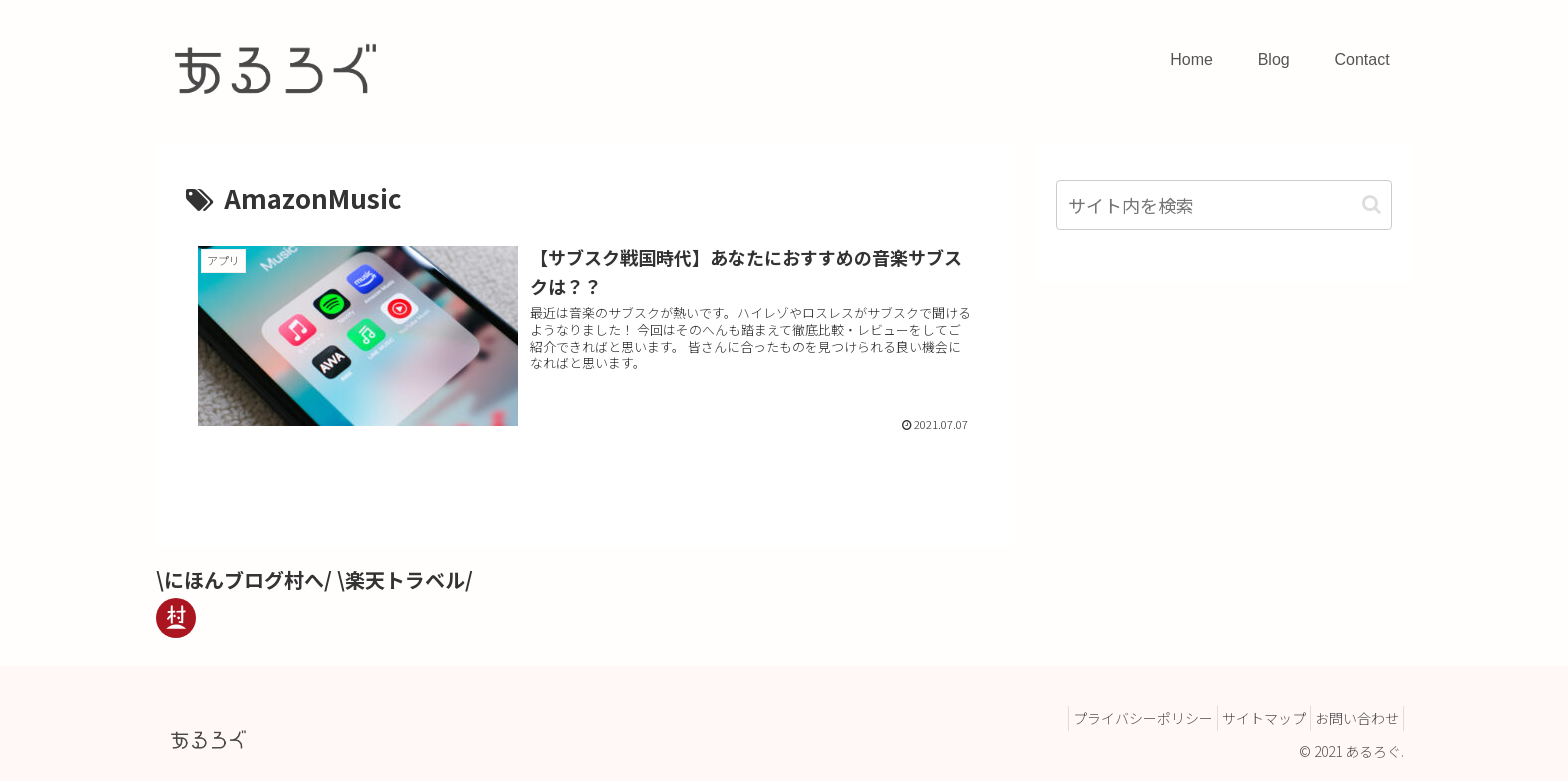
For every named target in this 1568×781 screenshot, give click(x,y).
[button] (1371, 204)
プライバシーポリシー (1113, 718)
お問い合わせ (1351, 718)
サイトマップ (1246, 718)
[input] (1224, 205)
